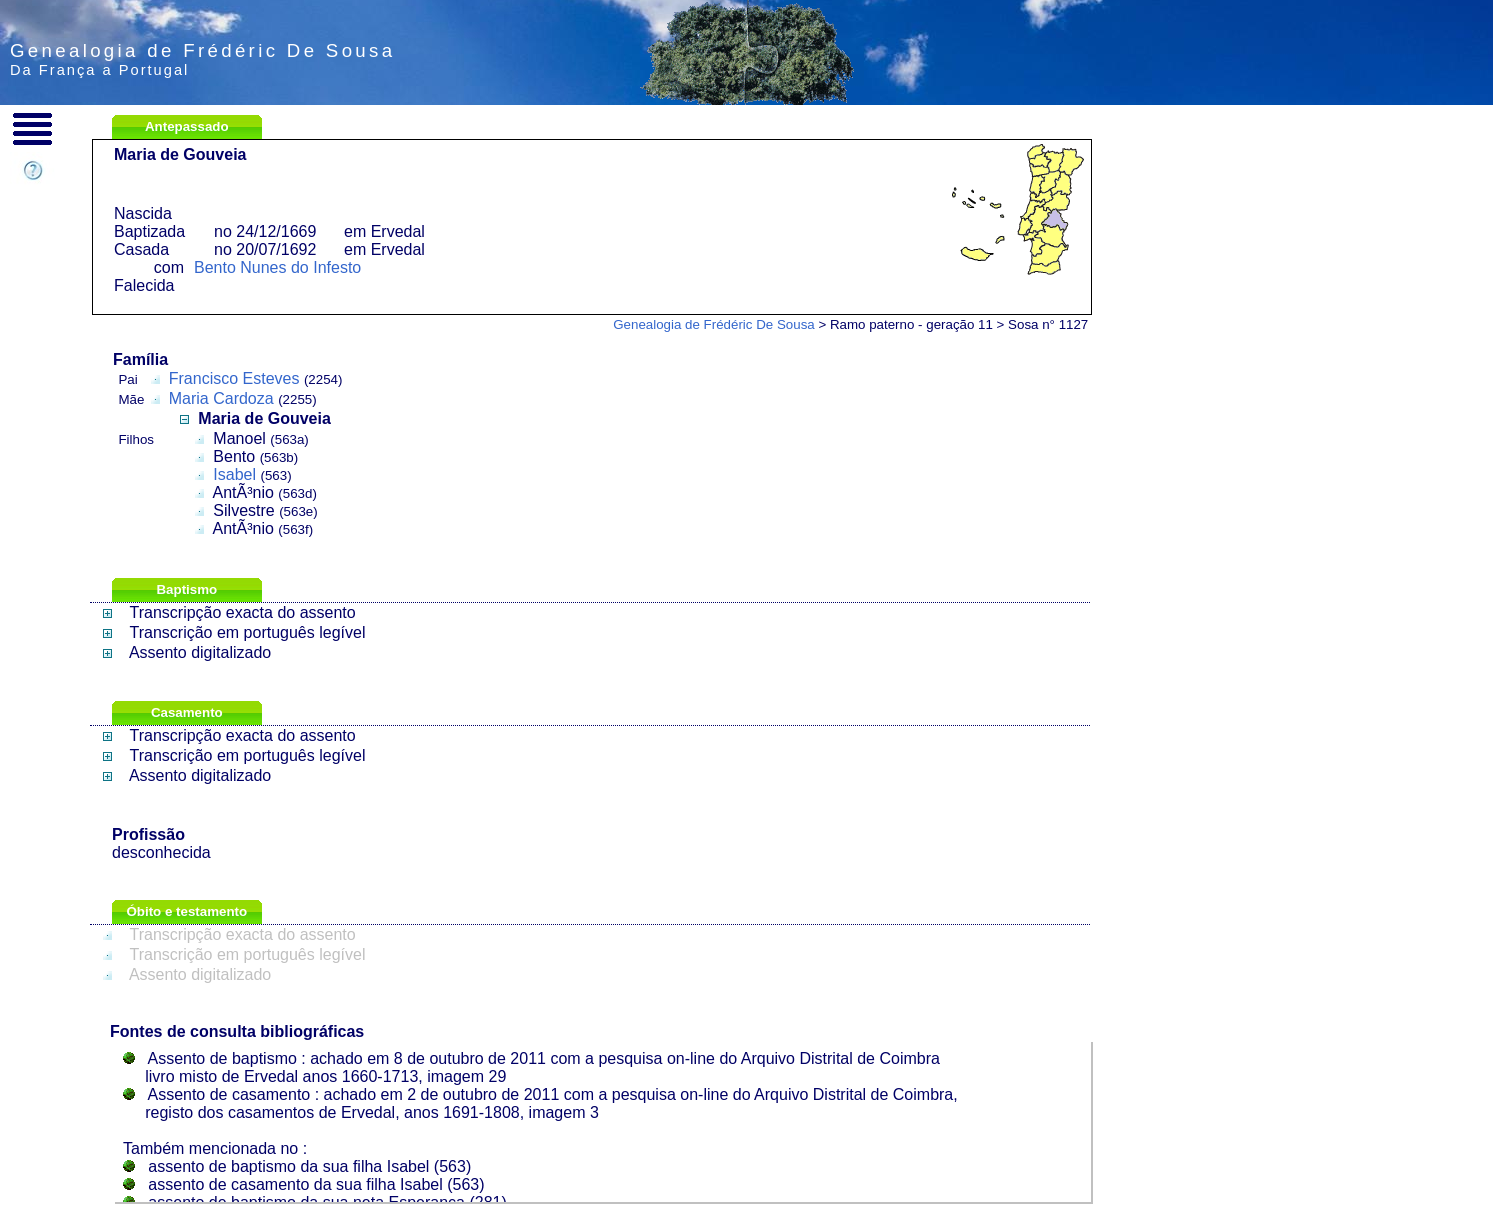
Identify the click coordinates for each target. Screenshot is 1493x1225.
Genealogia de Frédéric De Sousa (714, 324)
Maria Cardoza (221, 398)
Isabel (234, 474)
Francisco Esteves (234, 378)
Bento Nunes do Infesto (277, 267)
